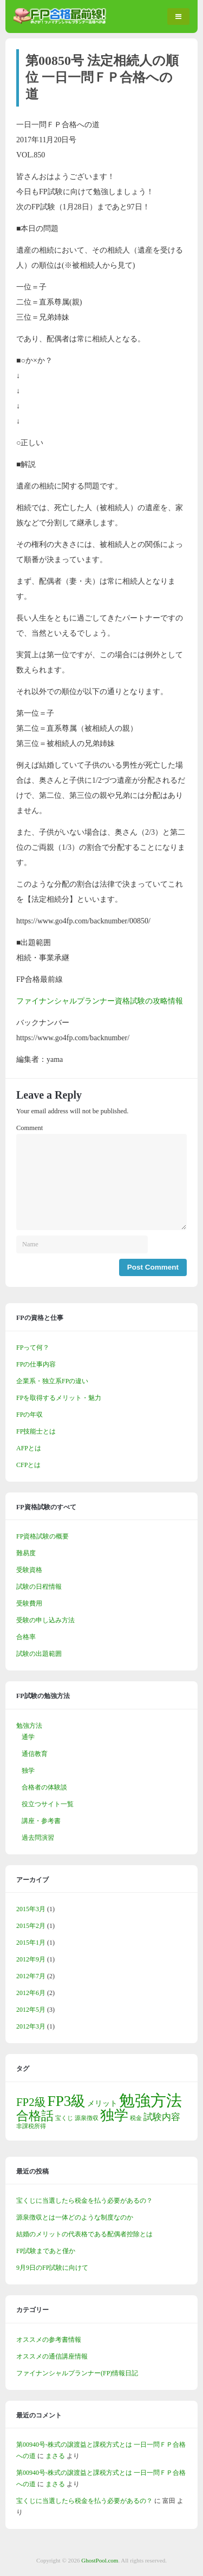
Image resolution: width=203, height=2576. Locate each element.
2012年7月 (30, 1976)
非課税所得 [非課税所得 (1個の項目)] (31, 2126)
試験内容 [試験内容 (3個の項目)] (161, 2117)
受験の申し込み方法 (45, 1620)
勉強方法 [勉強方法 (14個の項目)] (150, 2100)
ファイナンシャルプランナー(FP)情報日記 (77, 2373)
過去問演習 (38, 1837)
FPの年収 (29, 1414)
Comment (29, 1128)
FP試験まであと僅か (45, 2251)
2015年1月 (30, 1942)
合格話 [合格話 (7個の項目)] (35, 2116)
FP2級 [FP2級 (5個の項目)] (31, 2102)
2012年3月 (30, 2026)
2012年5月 (30, 2009)
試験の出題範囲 (39, 1653)
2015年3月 (30, 1909)
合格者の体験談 (44, 1787)
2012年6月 (30, 1993)
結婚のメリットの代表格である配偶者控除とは (84, 2234)
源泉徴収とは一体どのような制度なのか (74, 2217)
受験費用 (29, 1603)
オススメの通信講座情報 (52, 2356)
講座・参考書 (41, 1821)
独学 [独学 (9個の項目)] (114, 2115)
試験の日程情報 (39, 1586)
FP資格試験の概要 (42, 1536)
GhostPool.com (99, 2560)
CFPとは (28, 1465)
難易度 (26, 1553)
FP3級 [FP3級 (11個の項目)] (67, 2101)
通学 (28, 1737)
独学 (28, 1770)
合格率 (26, 1637)
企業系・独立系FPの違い (52, 1381)
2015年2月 (30, 1926)
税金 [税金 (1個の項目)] (136, 2118)
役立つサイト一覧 (48, 1804)
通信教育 (35, 1754)
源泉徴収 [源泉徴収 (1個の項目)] (87, 2118)
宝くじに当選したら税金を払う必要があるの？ (84, 2200)
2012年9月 (30, 1959)
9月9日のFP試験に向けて (52, 2267)
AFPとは (28, 1448)
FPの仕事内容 (36, 1364)
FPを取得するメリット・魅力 (58, 1398)
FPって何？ (32, 1347)
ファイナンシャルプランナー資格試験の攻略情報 (99, 1001)
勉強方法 (29, 1725)
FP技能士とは (36, 1431)
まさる (55, 2456)
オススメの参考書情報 (48, 2339)
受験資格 (29, 1570)
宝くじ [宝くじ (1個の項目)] (64, 2118)
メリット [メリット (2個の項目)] (102, 2103)
